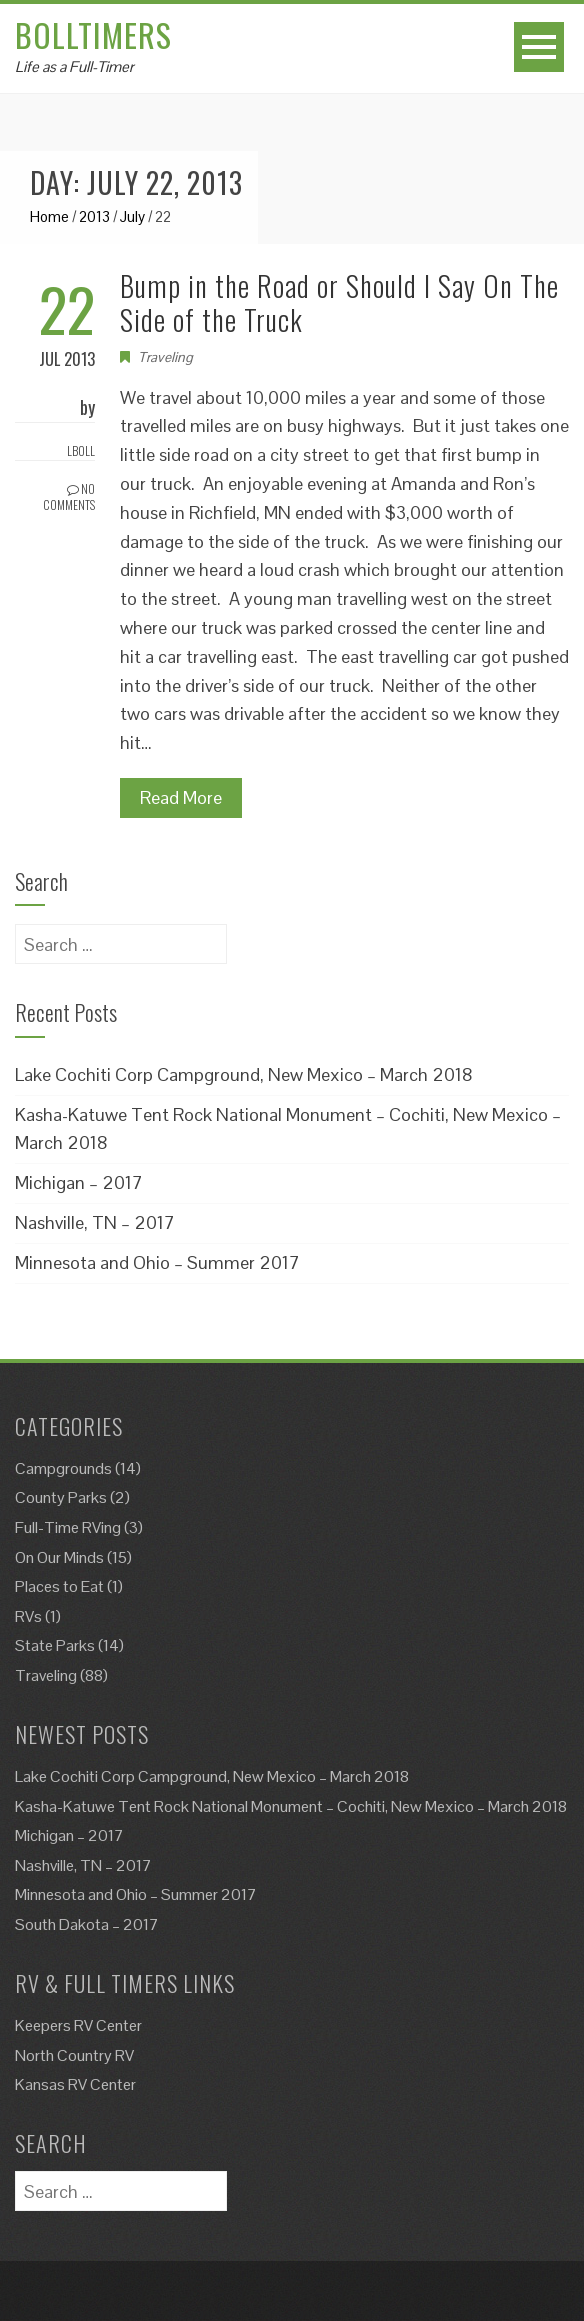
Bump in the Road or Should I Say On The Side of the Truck (339, 302)
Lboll (81, 450)
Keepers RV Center (78, 2025)
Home (49, 216)
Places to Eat (59, 1586)
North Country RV (74, 2055)
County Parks (61, 1497)
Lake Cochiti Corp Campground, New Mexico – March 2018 (244, 1074)
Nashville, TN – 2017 (95, 1222)
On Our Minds (59, 1557)
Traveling (165, 357)
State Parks (55, 1645)
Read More (181, 797)
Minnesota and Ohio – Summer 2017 (157, 1262)
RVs (28, 1616)
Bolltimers (93, 34)
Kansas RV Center (75, 2084)
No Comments (69, 497)
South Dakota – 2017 (87, 1924)
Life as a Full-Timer (74, 66)
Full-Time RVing (68, 1527)
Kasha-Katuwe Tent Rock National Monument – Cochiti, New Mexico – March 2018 (291, 1806)
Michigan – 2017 (79, 1182)
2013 (94, 216)
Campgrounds (63, 1468)
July (132, 216)
